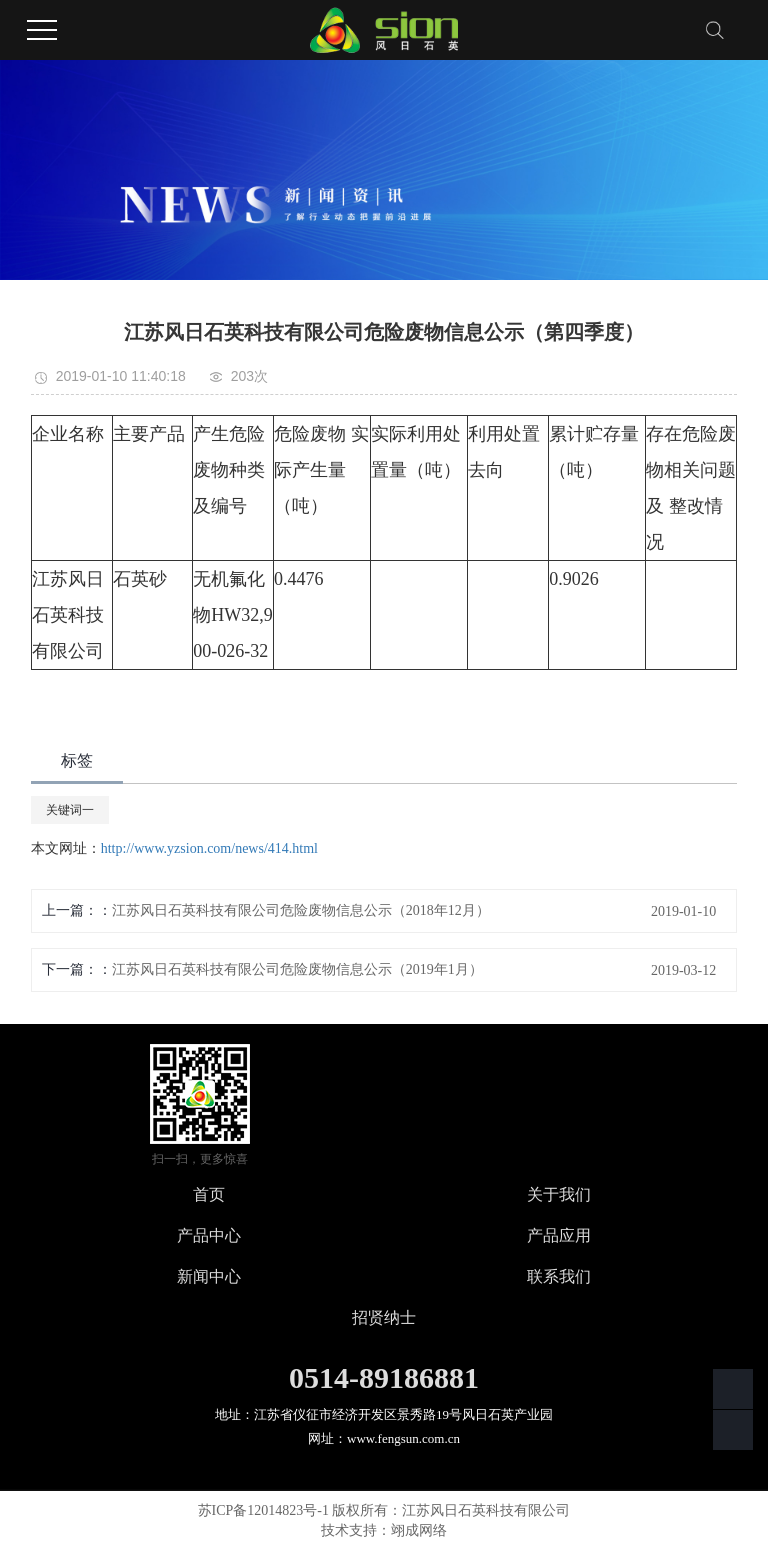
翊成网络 (419, 1530)
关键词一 (70, 810)
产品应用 (559, 1235)
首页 (209, 1194)
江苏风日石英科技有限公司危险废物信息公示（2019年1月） (297, 969)
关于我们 (559, 1194)
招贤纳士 (384, 1317)
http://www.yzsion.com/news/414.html (209, 848)
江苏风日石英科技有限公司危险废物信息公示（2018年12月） (301, 910)
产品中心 (209, 1235)
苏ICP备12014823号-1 (263, 1510)
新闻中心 (209, 1276)
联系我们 (559, 1276)
